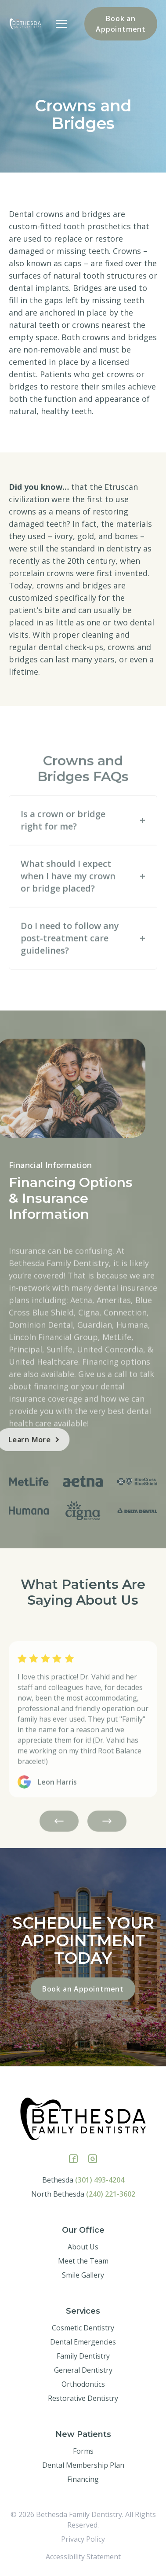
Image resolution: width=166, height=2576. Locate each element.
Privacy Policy (83, 2539)
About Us (83, 2247)
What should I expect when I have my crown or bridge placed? (68, 898)
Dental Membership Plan (83, 2465)
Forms (83, 2451)
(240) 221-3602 (110, 2194)
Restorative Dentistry (83, 2398)
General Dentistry (83, 2370)
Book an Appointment (121, 24)
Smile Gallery (83, 2275)
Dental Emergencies (83, 2342)
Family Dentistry (83, 2356)
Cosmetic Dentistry (83, 2328)
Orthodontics (83, 2384)
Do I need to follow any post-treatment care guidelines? (70, 960)
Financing (83, 2479)
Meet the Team (83, 2261)
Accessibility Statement (83, 2556)
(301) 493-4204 (99, 2180)
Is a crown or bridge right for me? (63, 842)
